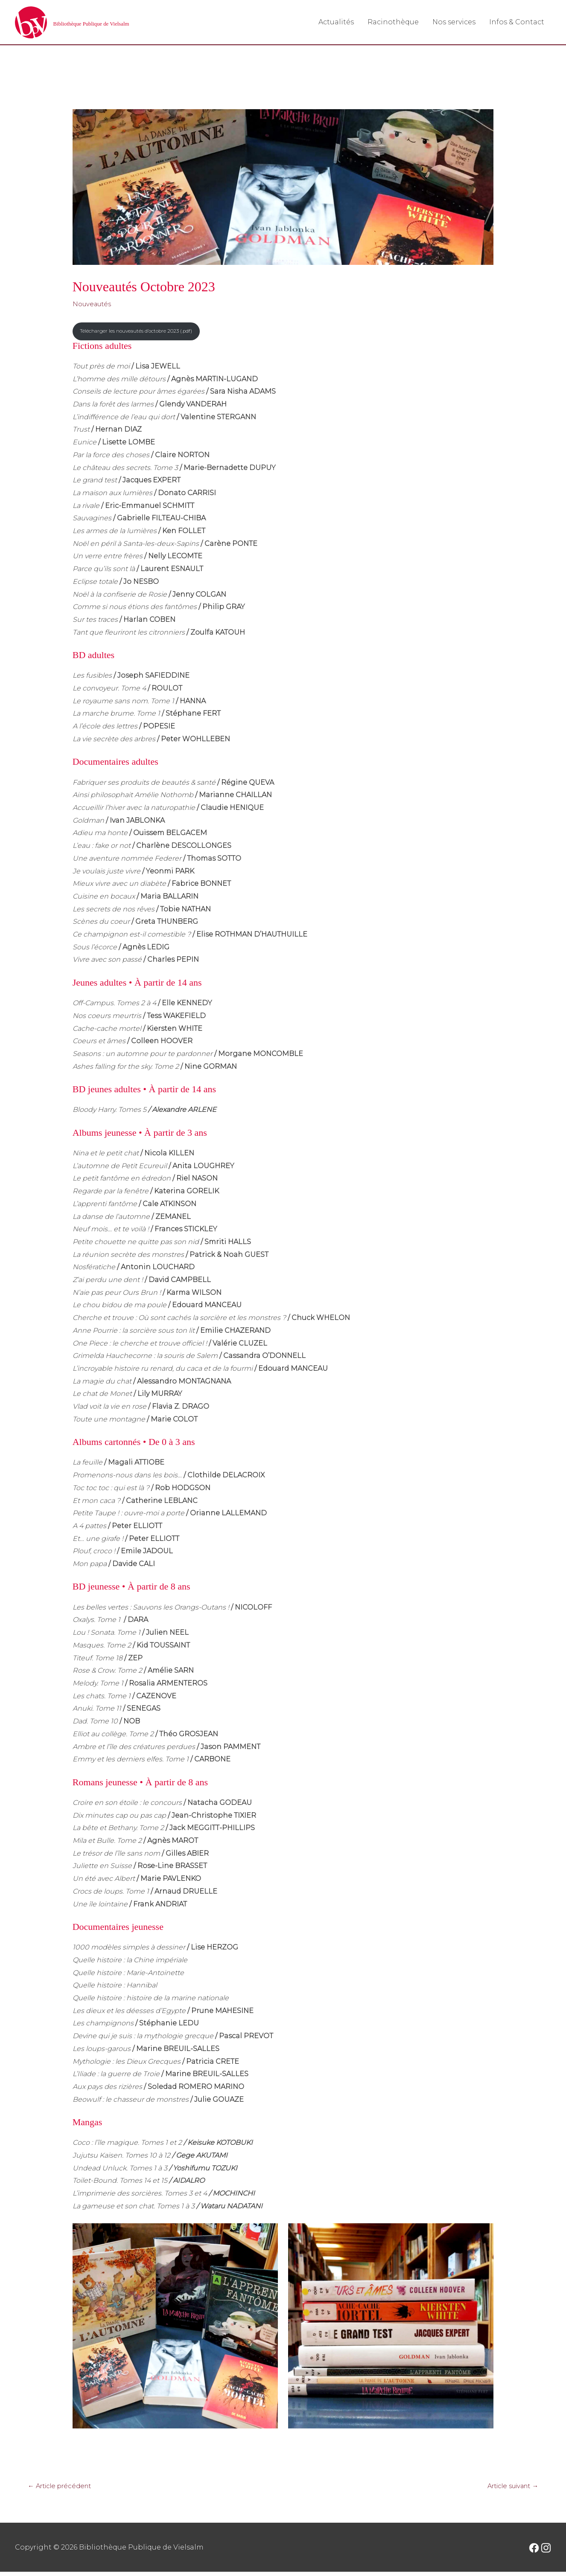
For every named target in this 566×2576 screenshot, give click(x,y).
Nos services (454, 22)
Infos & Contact (516, 22)
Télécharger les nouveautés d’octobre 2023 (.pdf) (145, 333)
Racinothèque (393, 22)
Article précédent (63, 2489)
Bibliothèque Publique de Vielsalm (125, 22)
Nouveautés (94, 305)
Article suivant (508, 2489)
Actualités (336, 22)
